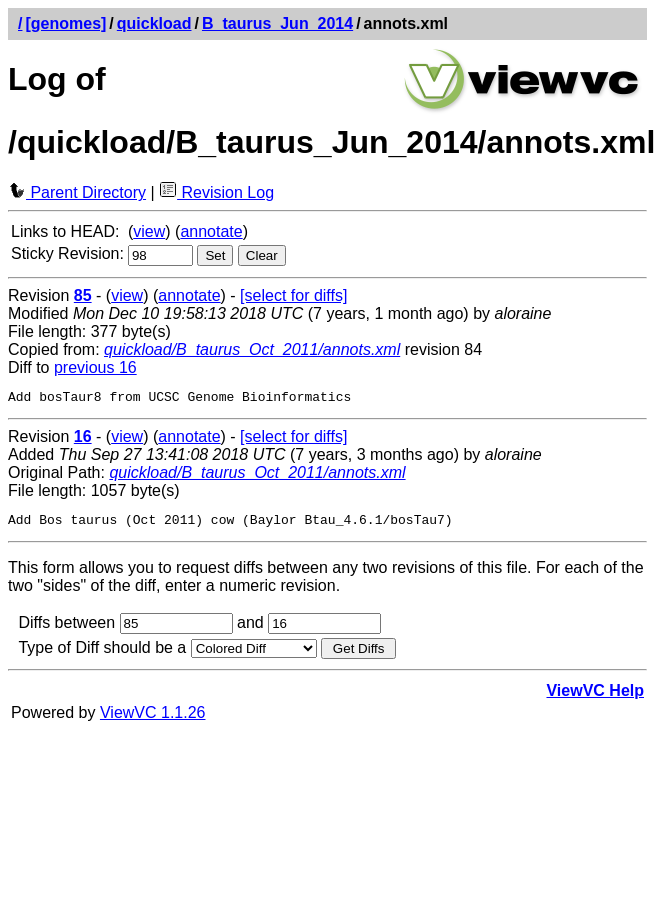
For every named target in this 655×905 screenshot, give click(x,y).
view (149, 231)
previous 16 (95, 367)
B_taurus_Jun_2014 (277, 23)
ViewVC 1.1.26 (153, 718)
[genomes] (65, 23)
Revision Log (216, 192)
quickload (154, 23)
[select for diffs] (293, 295)
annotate (211, 231)
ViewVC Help (595, 696)
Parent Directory (77, 192)
